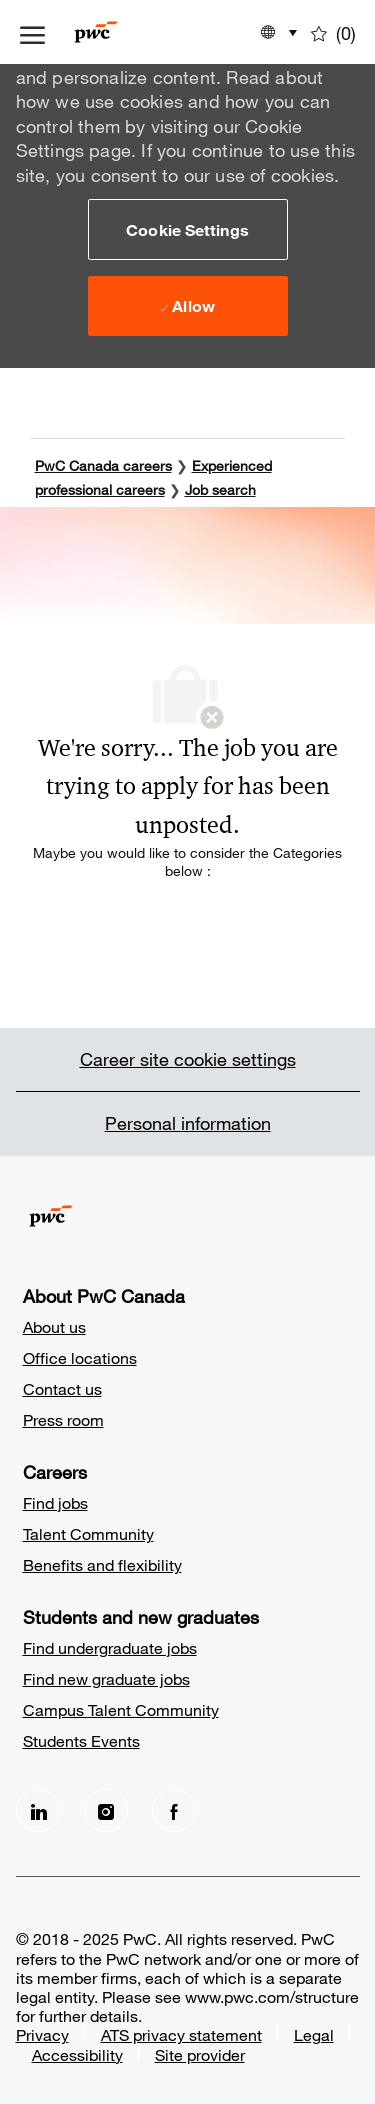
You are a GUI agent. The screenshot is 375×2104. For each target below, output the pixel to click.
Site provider (200, 2054)
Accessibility (77, 2054)
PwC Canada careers (103, 465)
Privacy (42, 2034)
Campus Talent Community (121, 1709)
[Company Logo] (125, 32)
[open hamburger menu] (32, 32)
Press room (63, 1419)
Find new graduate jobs (106, 1678)
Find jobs (55, 1502)
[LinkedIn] (38, 1810)
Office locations (80, 1357)
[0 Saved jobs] (333, 32)
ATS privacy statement (181, 2034)
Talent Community (88, 1533)
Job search (220, 489)
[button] (188, 229)
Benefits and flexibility (102, 1564)
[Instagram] (106, 1810)
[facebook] (174, 1810)
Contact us (62, 1388)
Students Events (81, 1740)
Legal (314, 2034)
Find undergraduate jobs (110, 1647)
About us (54, 1326)
